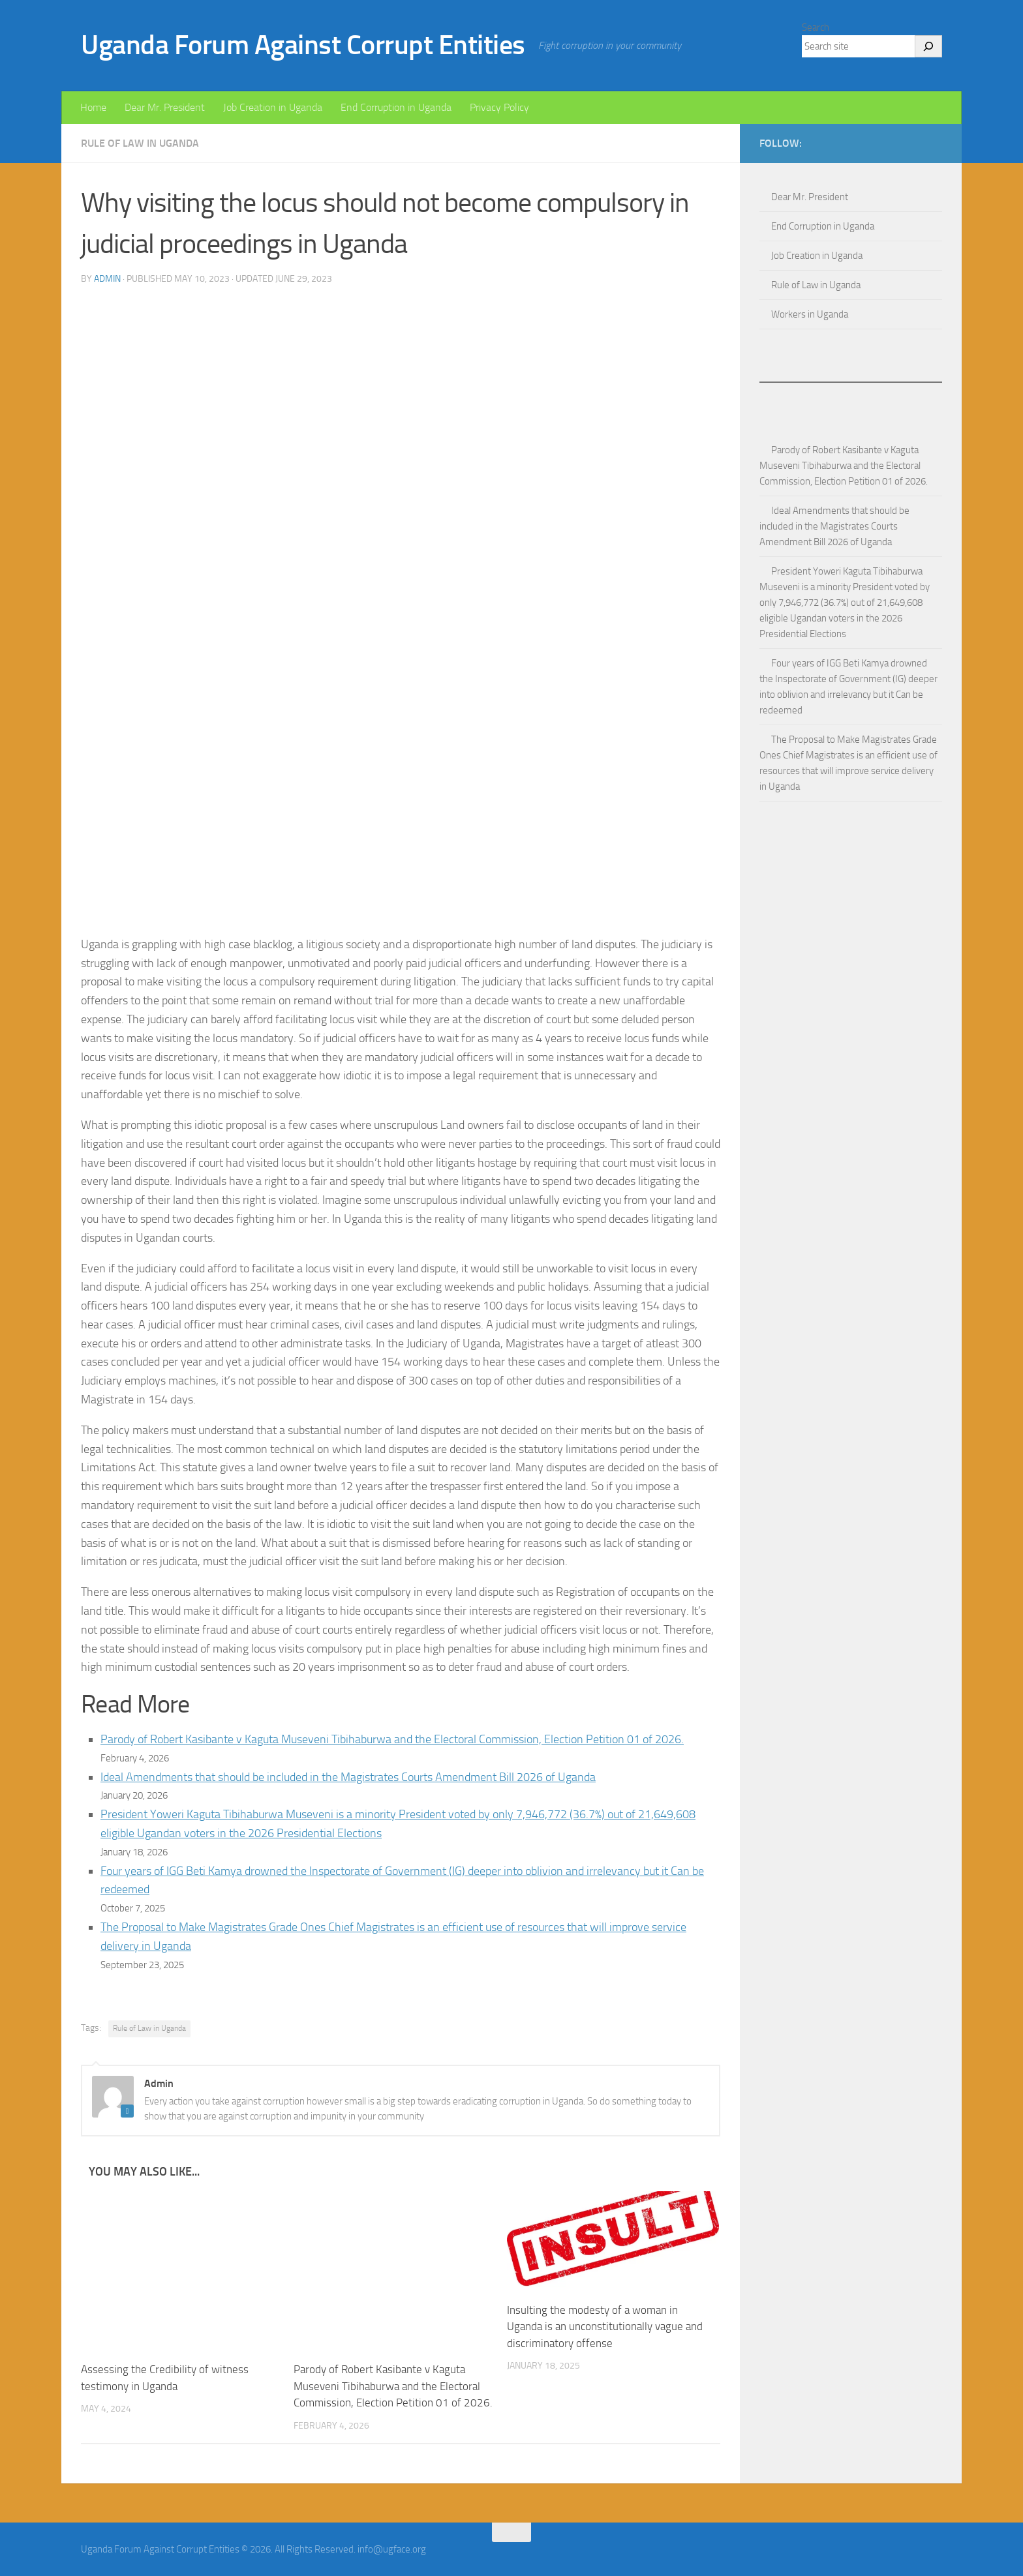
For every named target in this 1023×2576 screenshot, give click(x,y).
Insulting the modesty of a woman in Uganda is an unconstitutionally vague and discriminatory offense (605, 2326)
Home (93, 107)
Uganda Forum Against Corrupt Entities (303, 45)
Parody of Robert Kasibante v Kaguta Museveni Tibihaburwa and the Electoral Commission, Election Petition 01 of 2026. (392, 1739)
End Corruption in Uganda (396, 107)
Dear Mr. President (165, 107)
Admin (107, 278)
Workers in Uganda (809, 314)
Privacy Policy (499, 107)
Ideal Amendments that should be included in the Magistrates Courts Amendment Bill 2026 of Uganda (348, 1777)
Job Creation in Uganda (272, 107)
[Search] (928, 46)
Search (815, 27)
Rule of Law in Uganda (140, 143)
